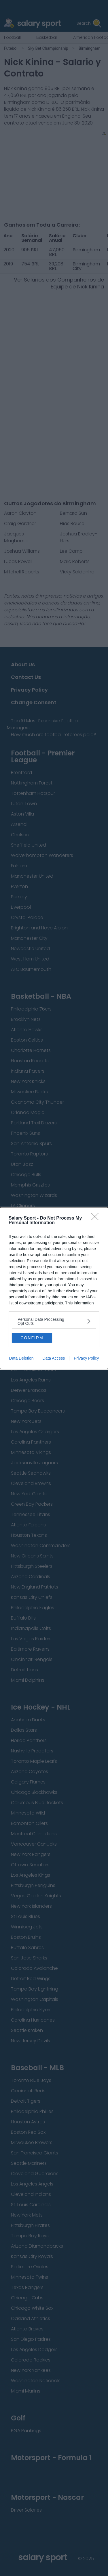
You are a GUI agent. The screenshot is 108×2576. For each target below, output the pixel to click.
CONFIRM (31, 1337)
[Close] (96, 1218)
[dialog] (54, 1288)
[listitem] (54, 1321)
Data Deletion (21, 1358)
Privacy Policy (86, 1358)
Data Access (53, 1358)
